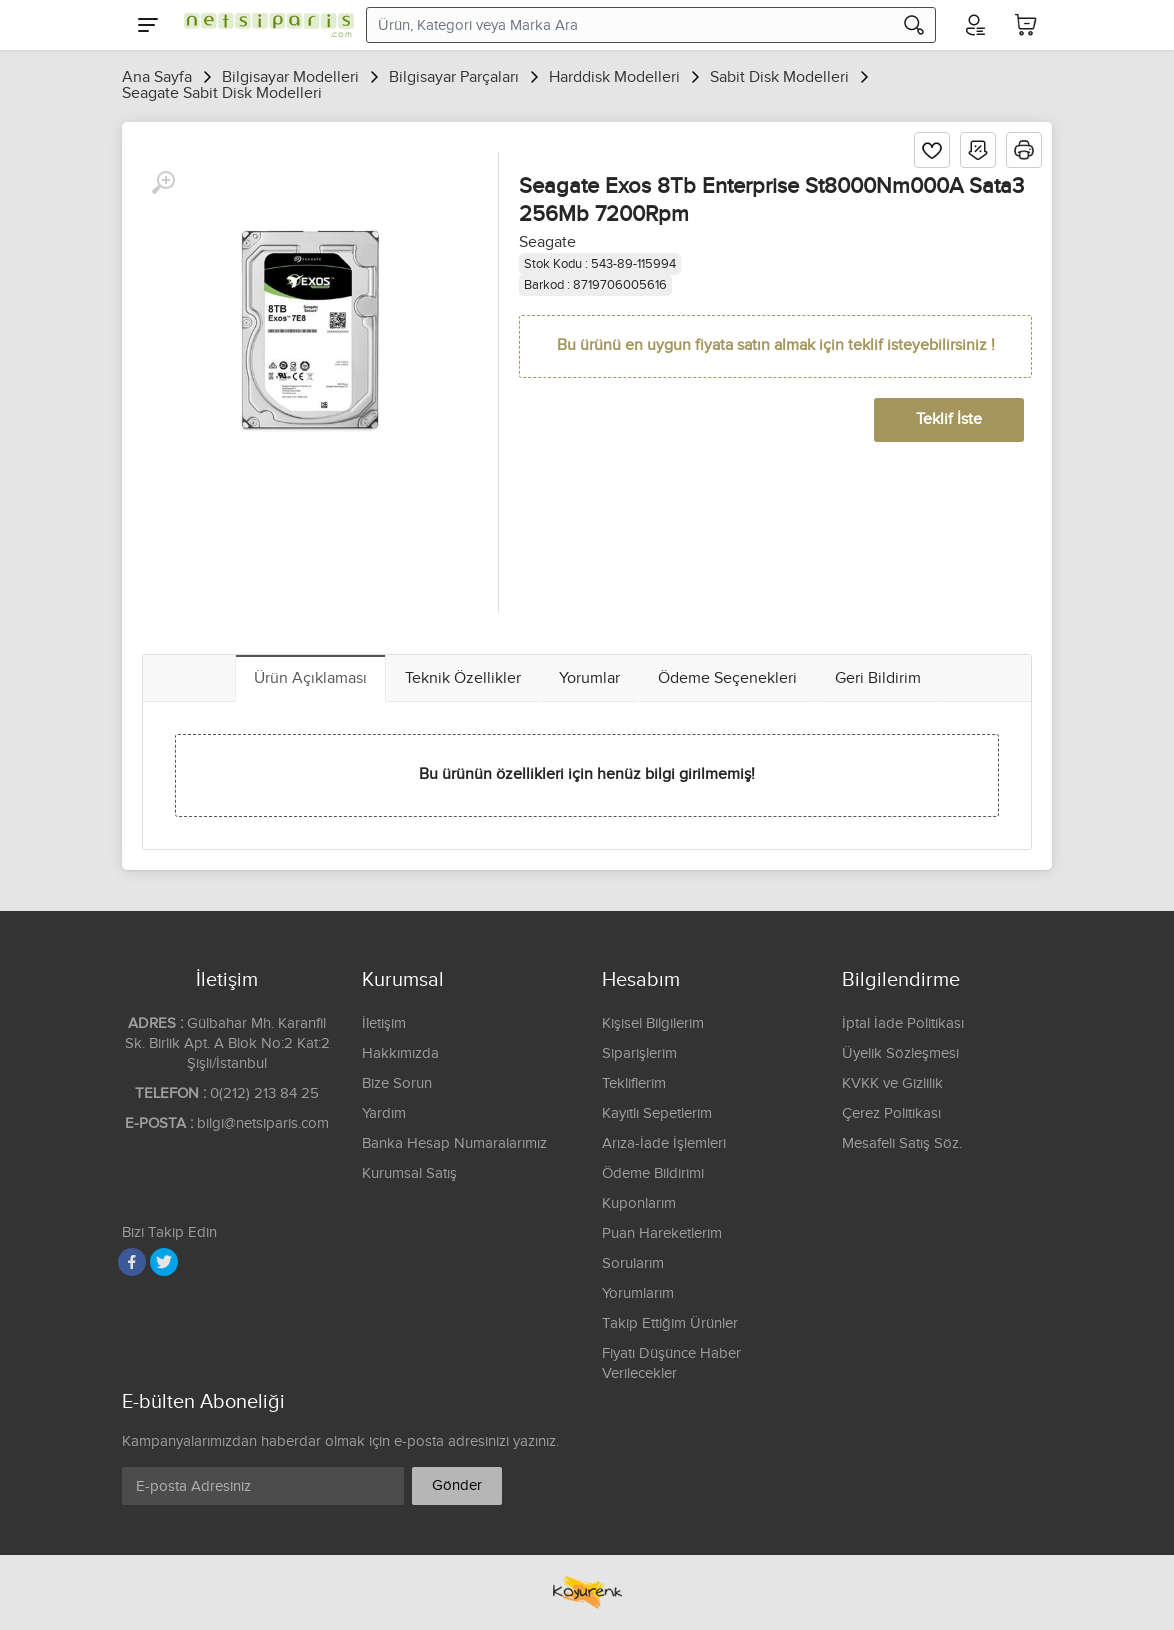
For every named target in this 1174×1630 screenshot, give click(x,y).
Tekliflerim (634, 1083)
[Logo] (264, 25)
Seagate (547, 242)
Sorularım (633, 1263)
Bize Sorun (397, 1083)
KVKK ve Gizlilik (892, 1083)
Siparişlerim (639, 1053)
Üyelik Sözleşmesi (900, 1053)
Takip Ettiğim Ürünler (670, 1323)
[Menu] (148, 25)
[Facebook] (132, 1262)
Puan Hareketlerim (662, 1233)
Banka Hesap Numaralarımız (454, 1143)
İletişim (384, 1023)
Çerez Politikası (891, 1113)
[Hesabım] (974, 25)
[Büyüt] (163, 183)
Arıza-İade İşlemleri (664, 1143)
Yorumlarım (638, 1293)
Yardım (384, 1113)
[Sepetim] (1026, 25)
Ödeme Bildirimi (653, 1173)
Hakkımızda (400, 1053)
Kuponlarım (639, 1203)
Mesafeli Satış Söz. (902, 1143)
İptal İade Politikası (903, 1023)
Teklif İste (949, 419)
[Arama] (914, 25)
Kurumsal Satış (409, 1173)
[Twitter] (164, 1262)
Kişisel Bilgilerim (653, 1023)
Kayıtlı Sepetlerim (657, 1113)
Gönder (457, 1485)
